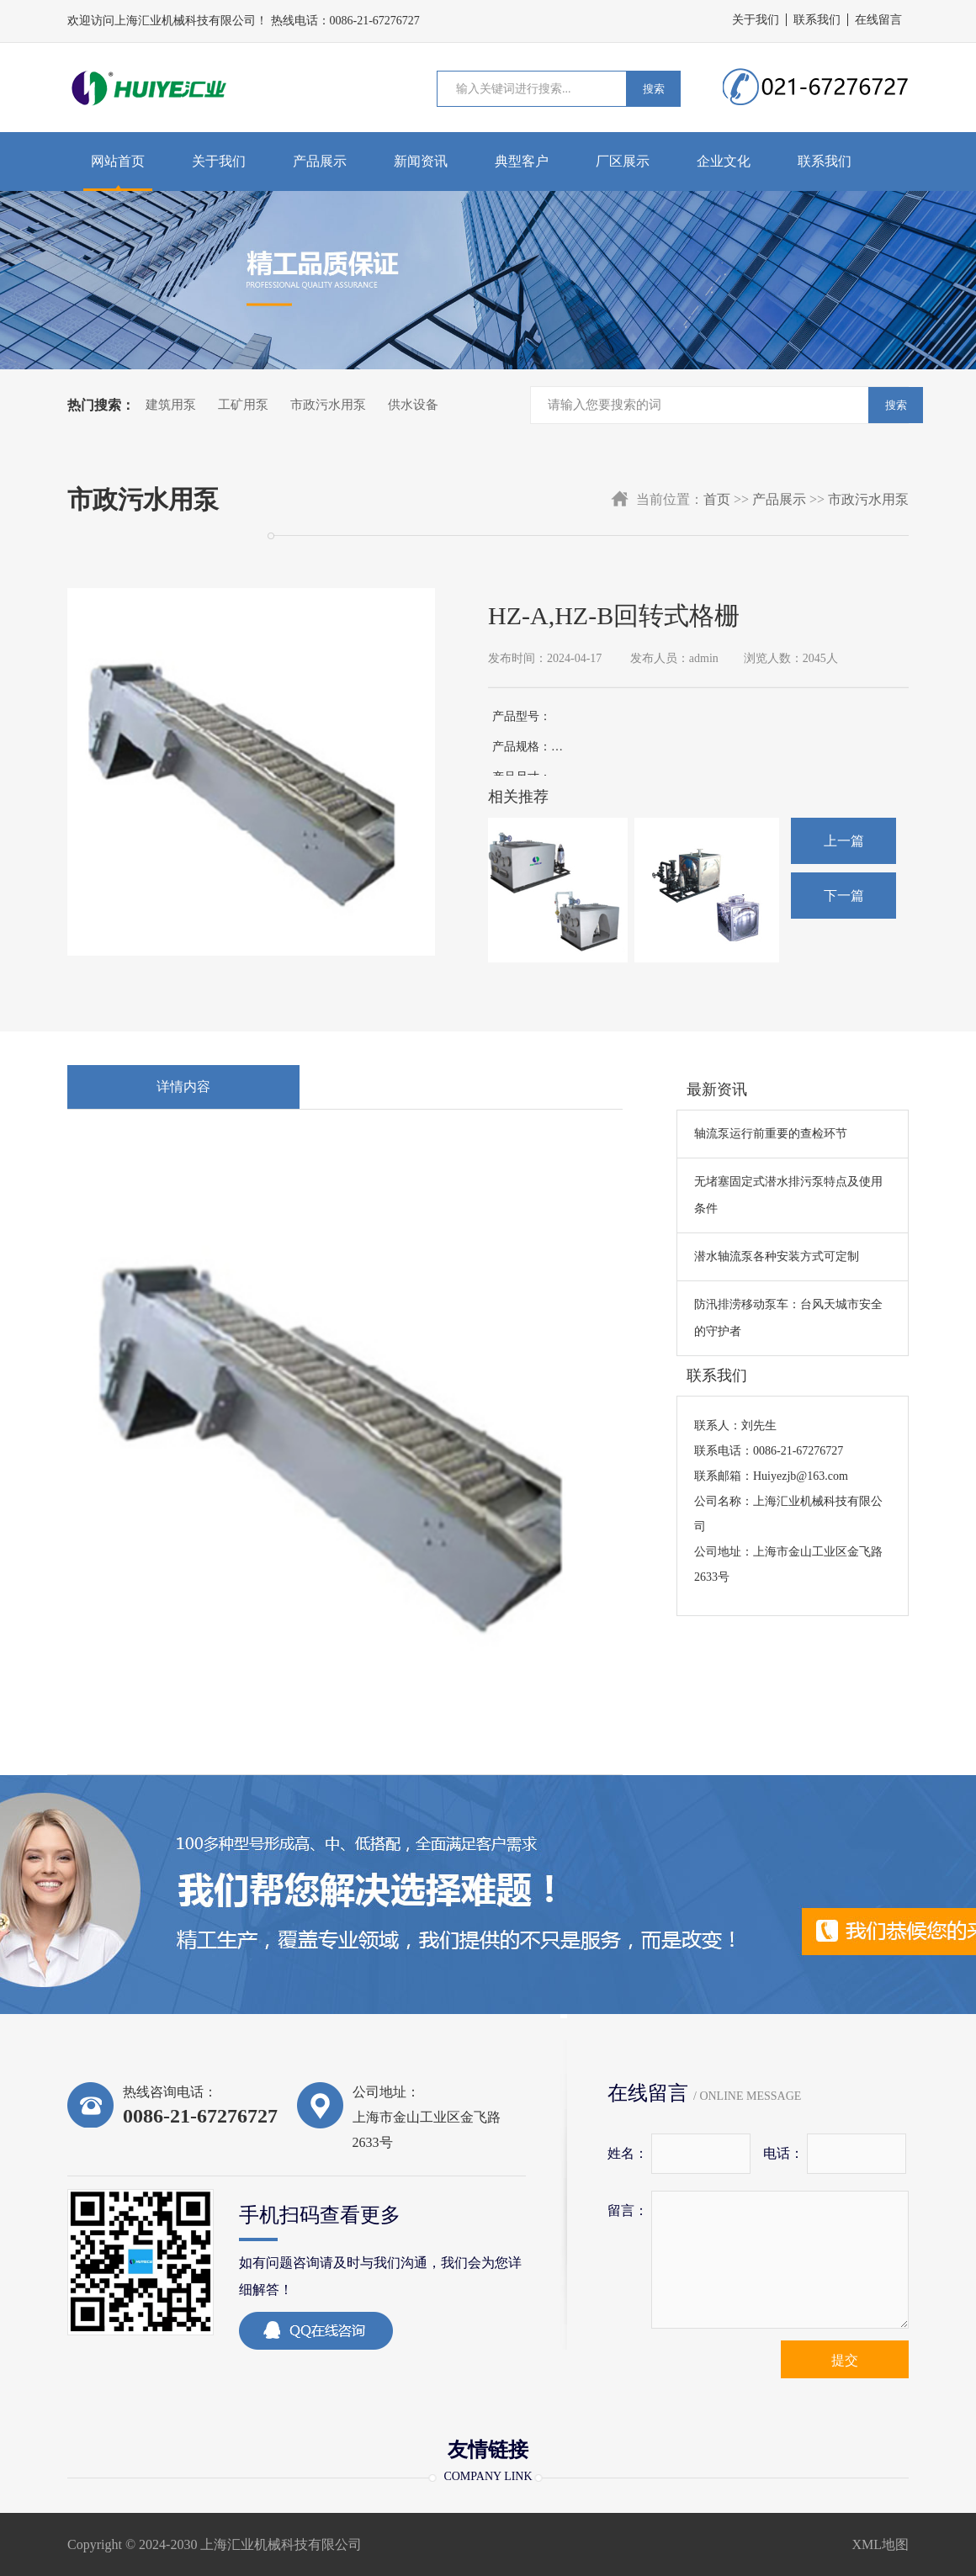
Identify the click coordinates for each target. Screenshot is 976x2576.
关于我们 (755, 19)
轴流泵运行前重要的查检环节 (770, 1133)
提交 (844, 2360)
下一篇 (844, 895)
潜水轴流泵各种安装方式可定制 (776, 1256)
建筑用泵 (171, 404)
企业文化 (724, 161)
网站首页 (118, 161)
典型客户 (522, 161)
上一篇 (844, 841)
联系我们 (817, 19)
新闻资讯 (421, 161)
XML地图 (880, 2544)
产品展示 (320, 161)
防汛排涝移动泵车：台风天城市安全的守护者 (788, 1318)
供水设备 (413, 404)
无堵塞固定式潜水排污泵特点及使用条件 (788, 1195)
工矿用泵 (243, 404)
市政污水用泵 (328, 404)
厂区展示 (623, 161)
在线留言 (878, 19)
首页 (716, 499)
